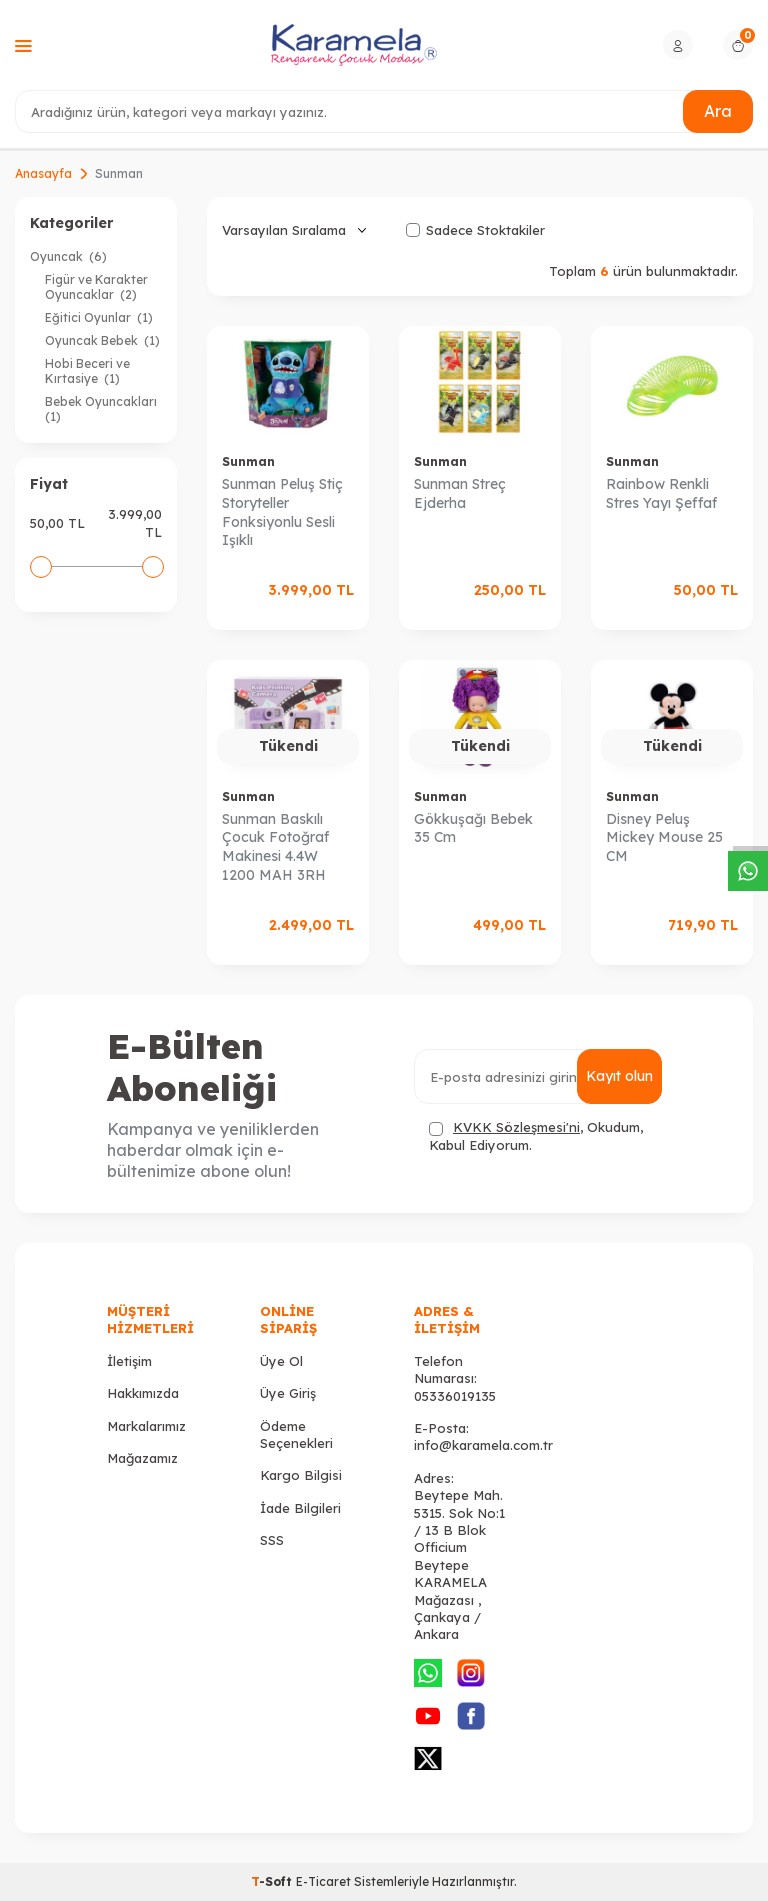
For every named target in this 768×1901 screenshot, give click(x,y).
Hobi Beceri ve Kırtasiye (87, 371)
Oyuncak (68, 256)
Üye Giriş (288, 1393)
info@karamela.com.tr (483, 1445)
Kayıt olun (619, 1076)
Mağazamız (142, 1458)
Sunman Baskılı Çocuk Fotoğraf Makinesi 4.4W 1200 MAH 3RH (275, 847)
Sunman (248, 461)
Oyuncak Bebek (102, 340)
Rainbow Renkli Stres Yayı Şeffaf (661, 493)
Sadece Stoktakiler (475, 230)
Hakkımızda (143, 1393)
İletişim (129, 1361)
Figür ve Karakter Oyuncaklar (96, 287)
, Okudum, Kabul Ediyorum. (536, 1135)
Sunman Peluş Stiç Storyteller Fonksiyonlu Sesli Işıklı (282, 512)
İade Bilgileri (300, 1508)
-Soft (273, 1881)
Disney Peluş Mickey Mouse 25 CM (664, 838)
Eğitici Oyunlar (99, 317)
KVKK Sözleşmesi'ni (516, 1127)
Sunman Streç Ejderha (460, 493)
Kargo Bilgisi (301, 1475)
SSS (272, 1540)
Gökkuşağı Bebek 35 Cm (473, 828)
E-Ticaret (323, 1881)
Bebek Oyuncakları (102, 409)
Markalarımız (146, 1426)
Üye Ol (281, 1361)
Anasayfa (43, 173)
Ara (718, 111)
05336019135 (455, 1396)
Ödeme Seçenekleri (296, 1434)
